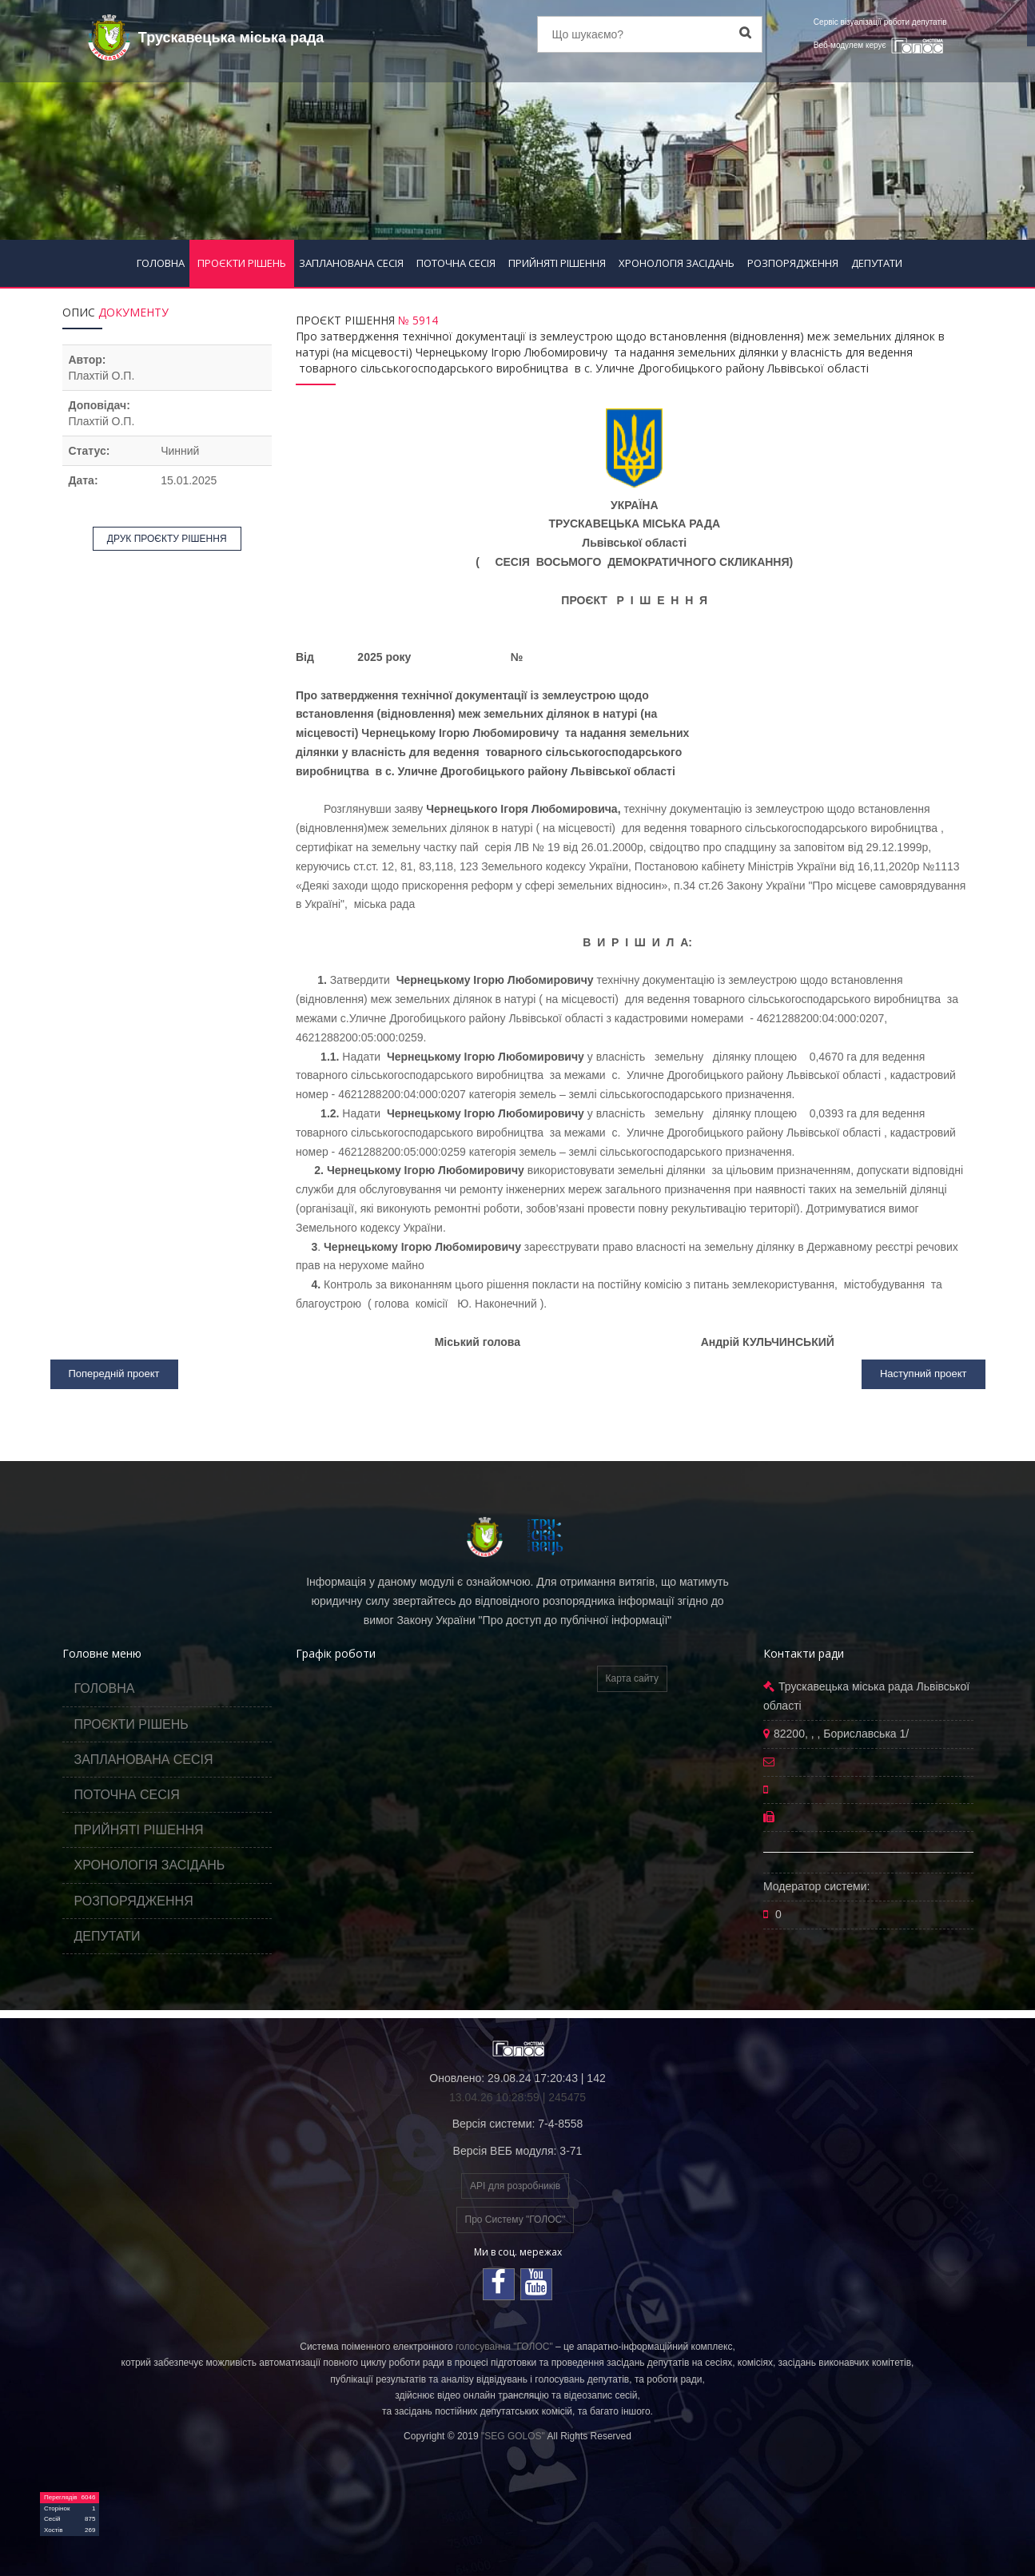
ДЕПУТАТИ (876, 263)
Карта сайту (632, 1678)
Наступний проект (923, 1374)
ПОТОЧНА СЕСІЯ (456, 263)
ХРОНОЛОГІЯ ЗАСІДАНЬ (676, 263)
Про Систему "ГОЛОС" (515, 2219)
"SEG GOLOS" (513, 2436)
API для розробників (515, 2186)
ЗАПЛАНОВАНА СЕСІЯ (351, 263)
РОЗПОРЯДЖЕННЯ (792, 263)
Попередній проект (114, 1374)
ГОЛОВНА (161, 263)
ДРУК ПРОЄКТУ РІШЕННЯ (167, 538)
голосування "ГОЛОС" (504, 2346)
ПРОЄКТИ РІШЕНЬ (241, 263)
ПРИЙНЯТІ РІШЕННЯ (557, 263)
